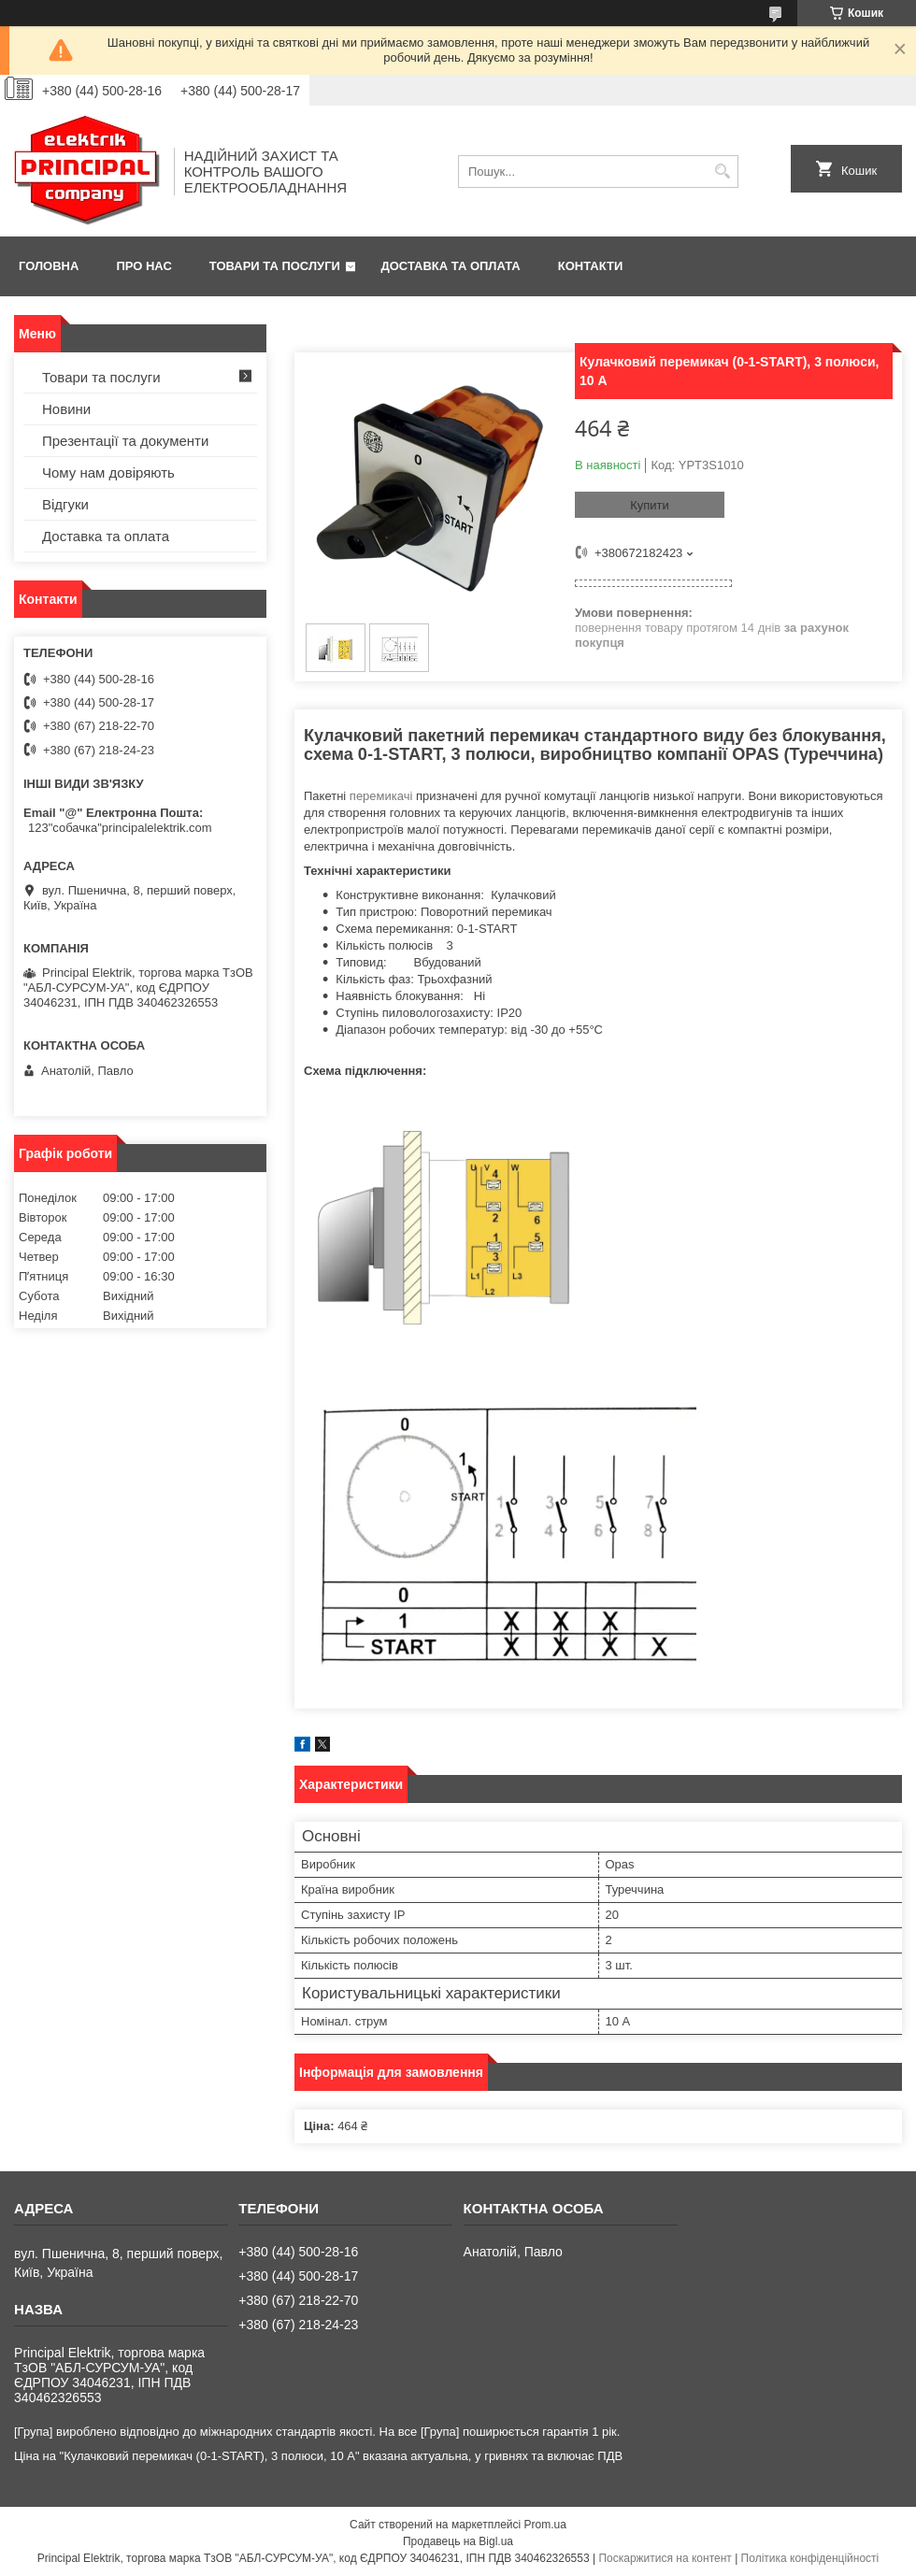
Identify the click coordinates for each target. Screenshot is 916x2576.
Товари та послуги (274, 266)
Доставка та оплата (451, 266)
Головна (49, 266)
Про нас (143, 266)
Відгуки (65, 504)
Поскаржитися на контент (664, 2558)
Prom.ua (545, 2524)
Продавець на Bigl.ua (458, 2541)
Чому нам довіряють (108, 472)
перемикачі (381, 796)
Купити (649, 505)
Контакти (590, 266)
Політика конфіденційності (810, 2558)
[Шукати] (722, 171)
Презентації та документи (125, 441)
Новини (66, 409)
